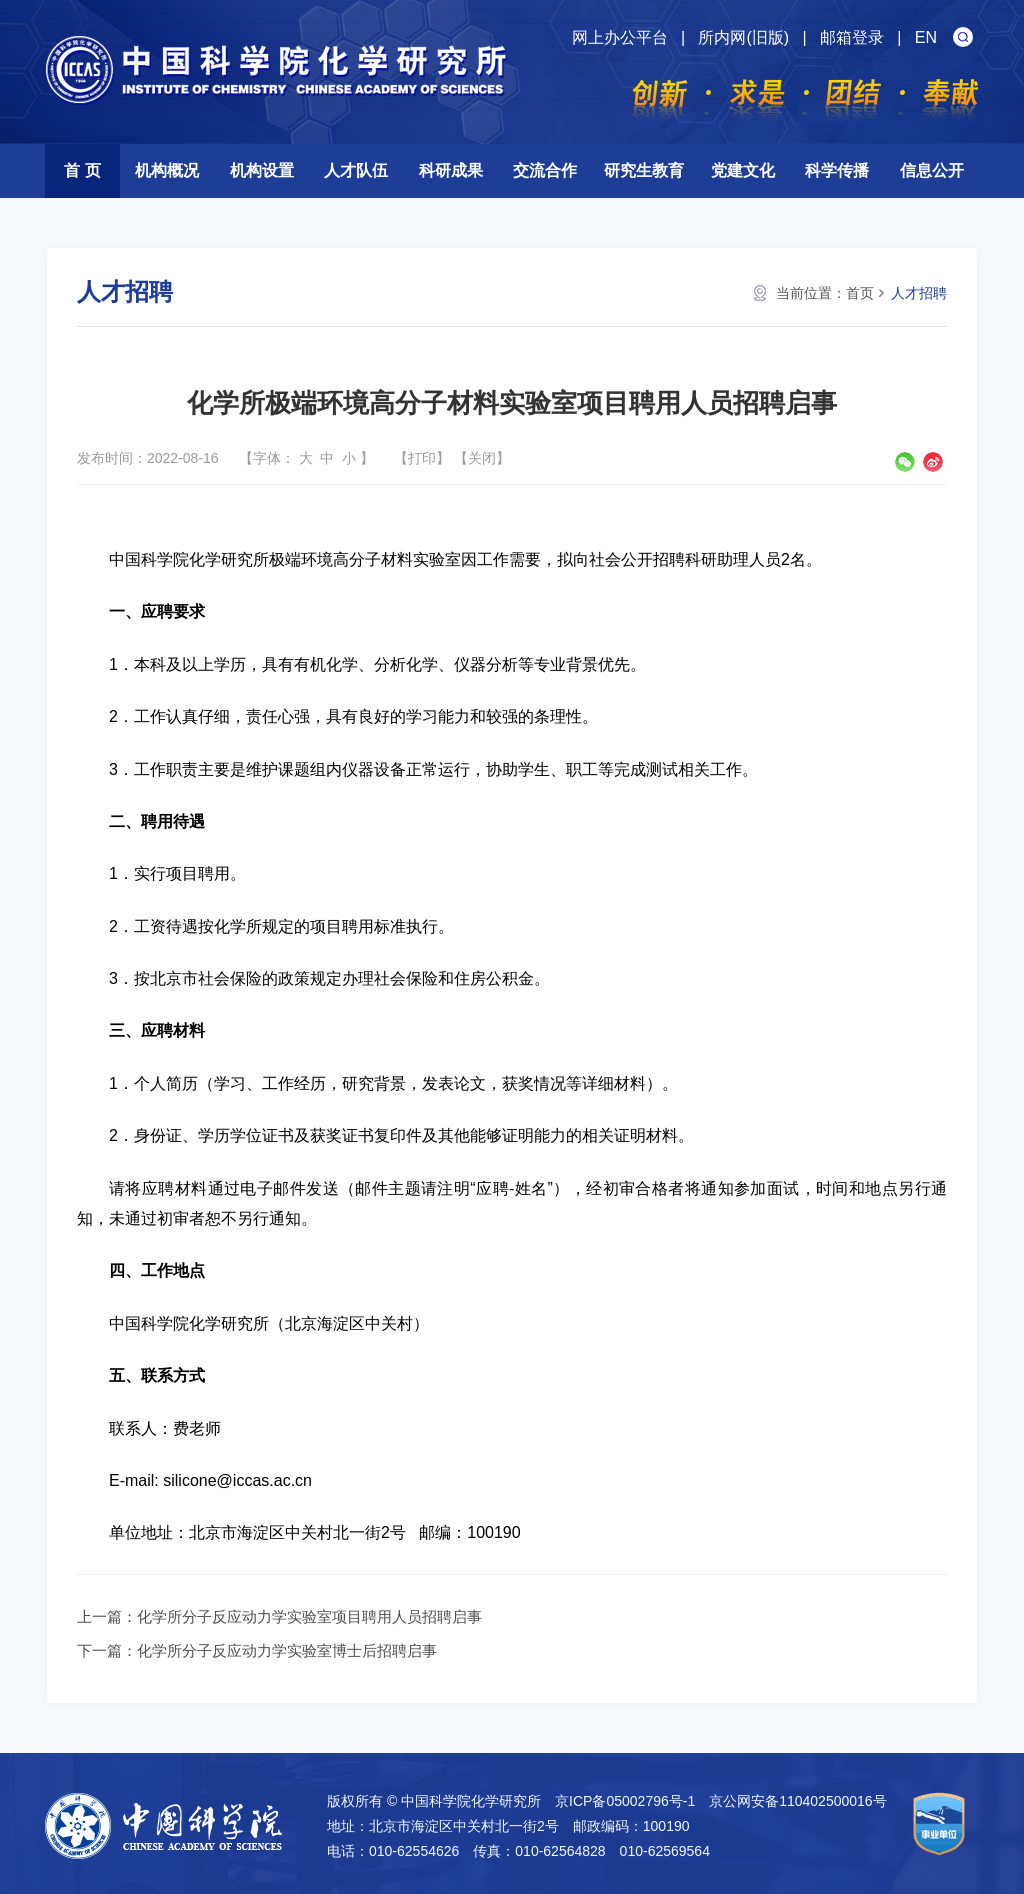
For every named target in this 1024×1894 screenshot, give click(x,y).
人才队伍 (356, 170)
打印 (422, 458)
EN (926, 37)
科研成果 (451, 170)
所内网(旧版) (743, 37)
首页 (860, 293)
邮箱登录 (852, 37)
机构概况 (167, 170)
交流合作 (545, 170)
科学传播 (837, 170)
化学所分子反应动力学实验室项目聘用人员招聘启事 (309, 1616)
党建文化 (743, 170)
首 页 (82, 170)
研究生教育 (644, 170)
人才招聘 (919, 293)
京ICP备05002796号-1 (625, 1801)
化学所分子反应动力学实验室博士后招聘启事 (287, 1650)
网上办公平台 (620, 37)
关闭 (482, 458)
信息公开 (932, 170)
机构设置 (262, 170)
